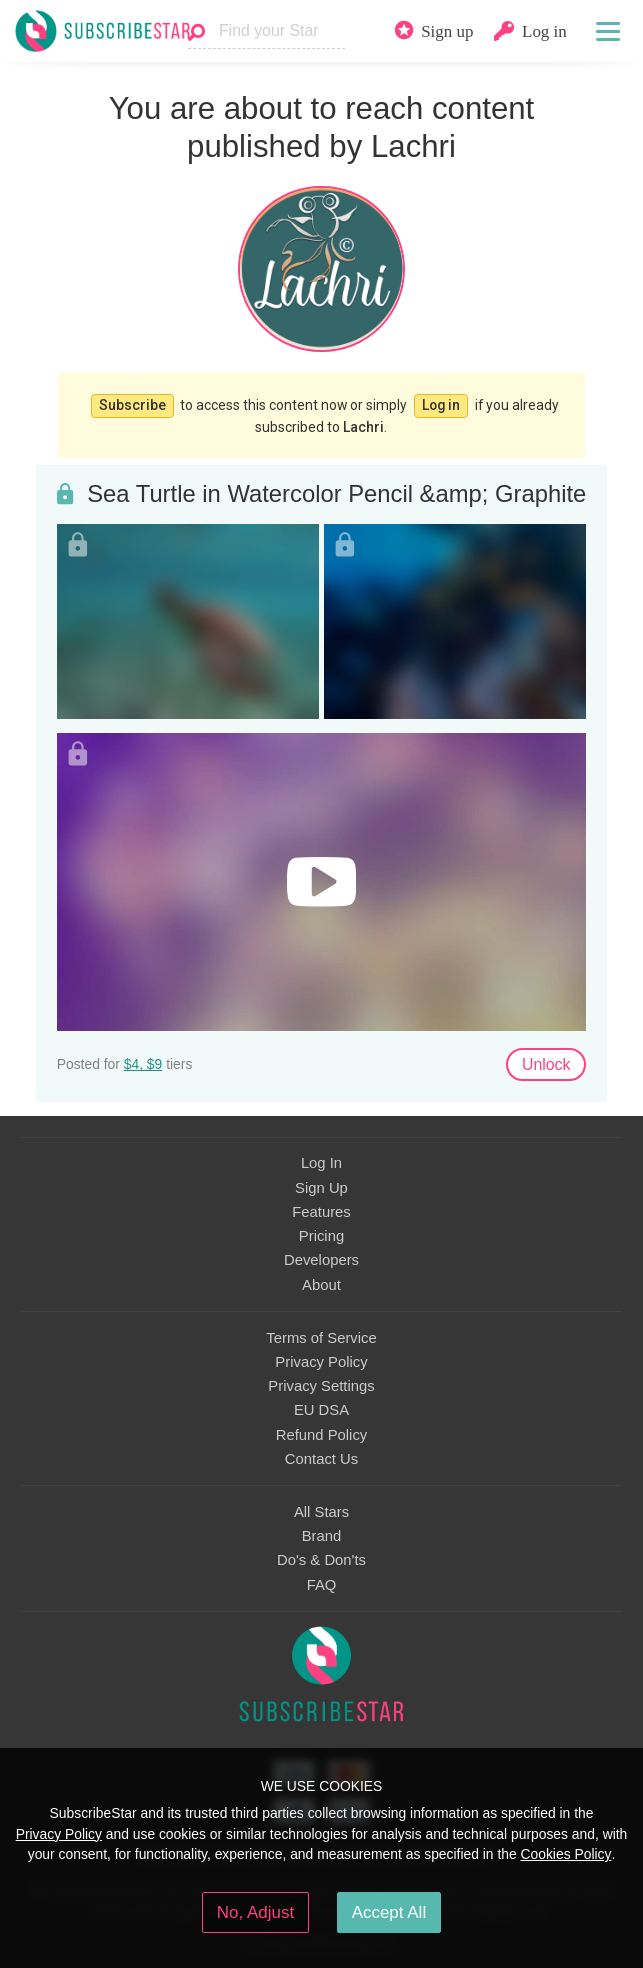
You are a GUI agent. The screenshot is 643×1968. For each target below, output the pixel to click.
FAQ (322, 1585)
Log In (321, 1163)
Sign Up (321, 1188)
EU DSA (321, 1410)
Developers (321, 1260)
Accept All (389, 1912)
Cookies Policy (566, 1854)
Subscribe (132, 405)
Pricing (321, 1236)
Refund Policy (322, 1435)
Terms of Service (321, 1338)
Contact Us (321, 1459)
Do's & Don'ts (321, 1560)
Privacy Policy (321, 1362)
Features (321, 1212)
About (321, 1285)
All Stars (321, 1512)
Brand (322, 1536)
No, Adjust (255, 1912)
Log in (441, 405)
